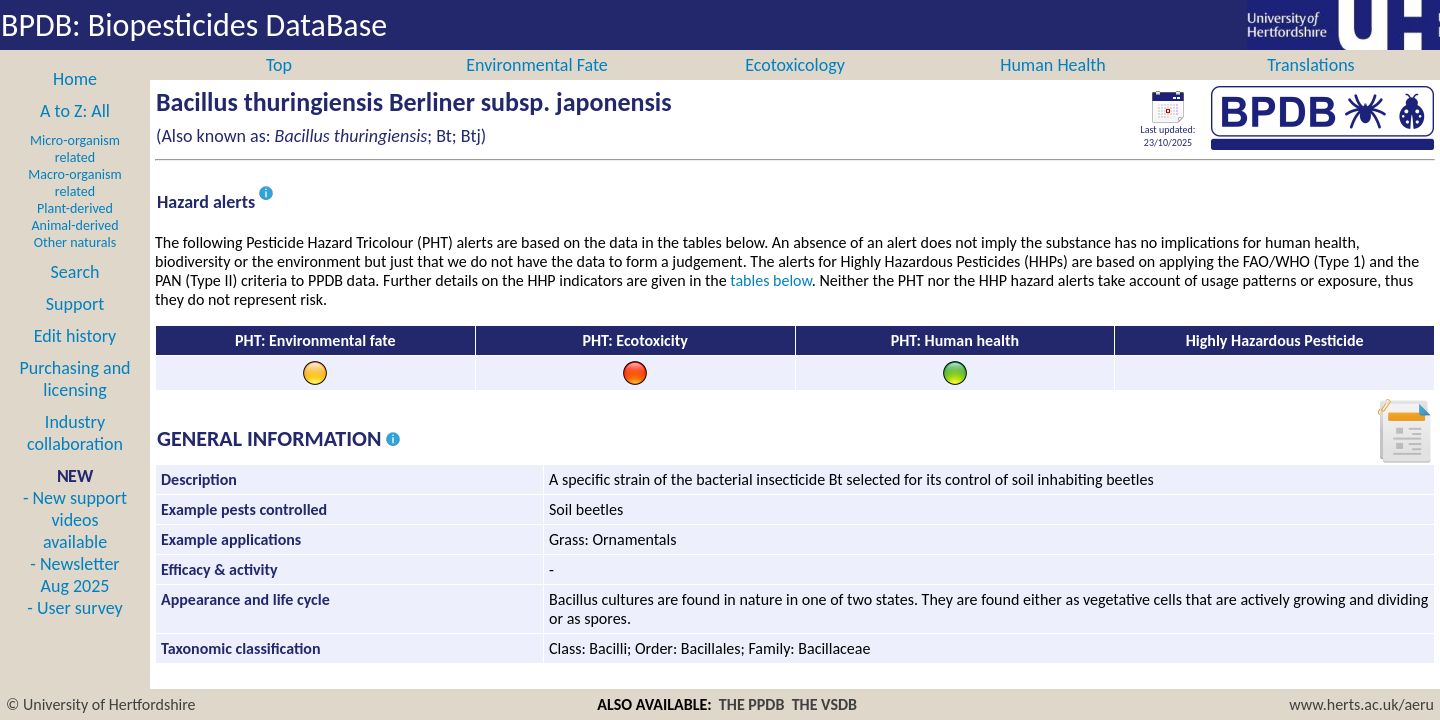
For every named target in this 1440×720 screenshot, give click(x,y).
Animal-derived (75, 247)
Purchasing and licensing (74, 401)
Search (75, 294)
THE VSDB (824, 704)
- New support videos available (75, 542)
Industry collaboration (75, 455)
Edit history (75, 358)
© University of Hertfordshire (101, 704)
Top (279, 87)
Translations (1310, 87)
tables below (771, 302)
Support (75, 326)
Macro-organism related (74, 205)
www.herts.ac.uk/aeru (1361, 704)
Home (75, 101)
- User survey (74, 630)
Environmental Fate (536, 87)
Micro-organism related (75, 171)
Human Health (1053, 87)
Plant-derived (75, 230)
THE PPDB (752, 704)
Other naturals (75, 264)
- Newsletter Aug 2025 (74, 597)
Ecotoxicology (795, 87)
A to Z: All (75, 133)
